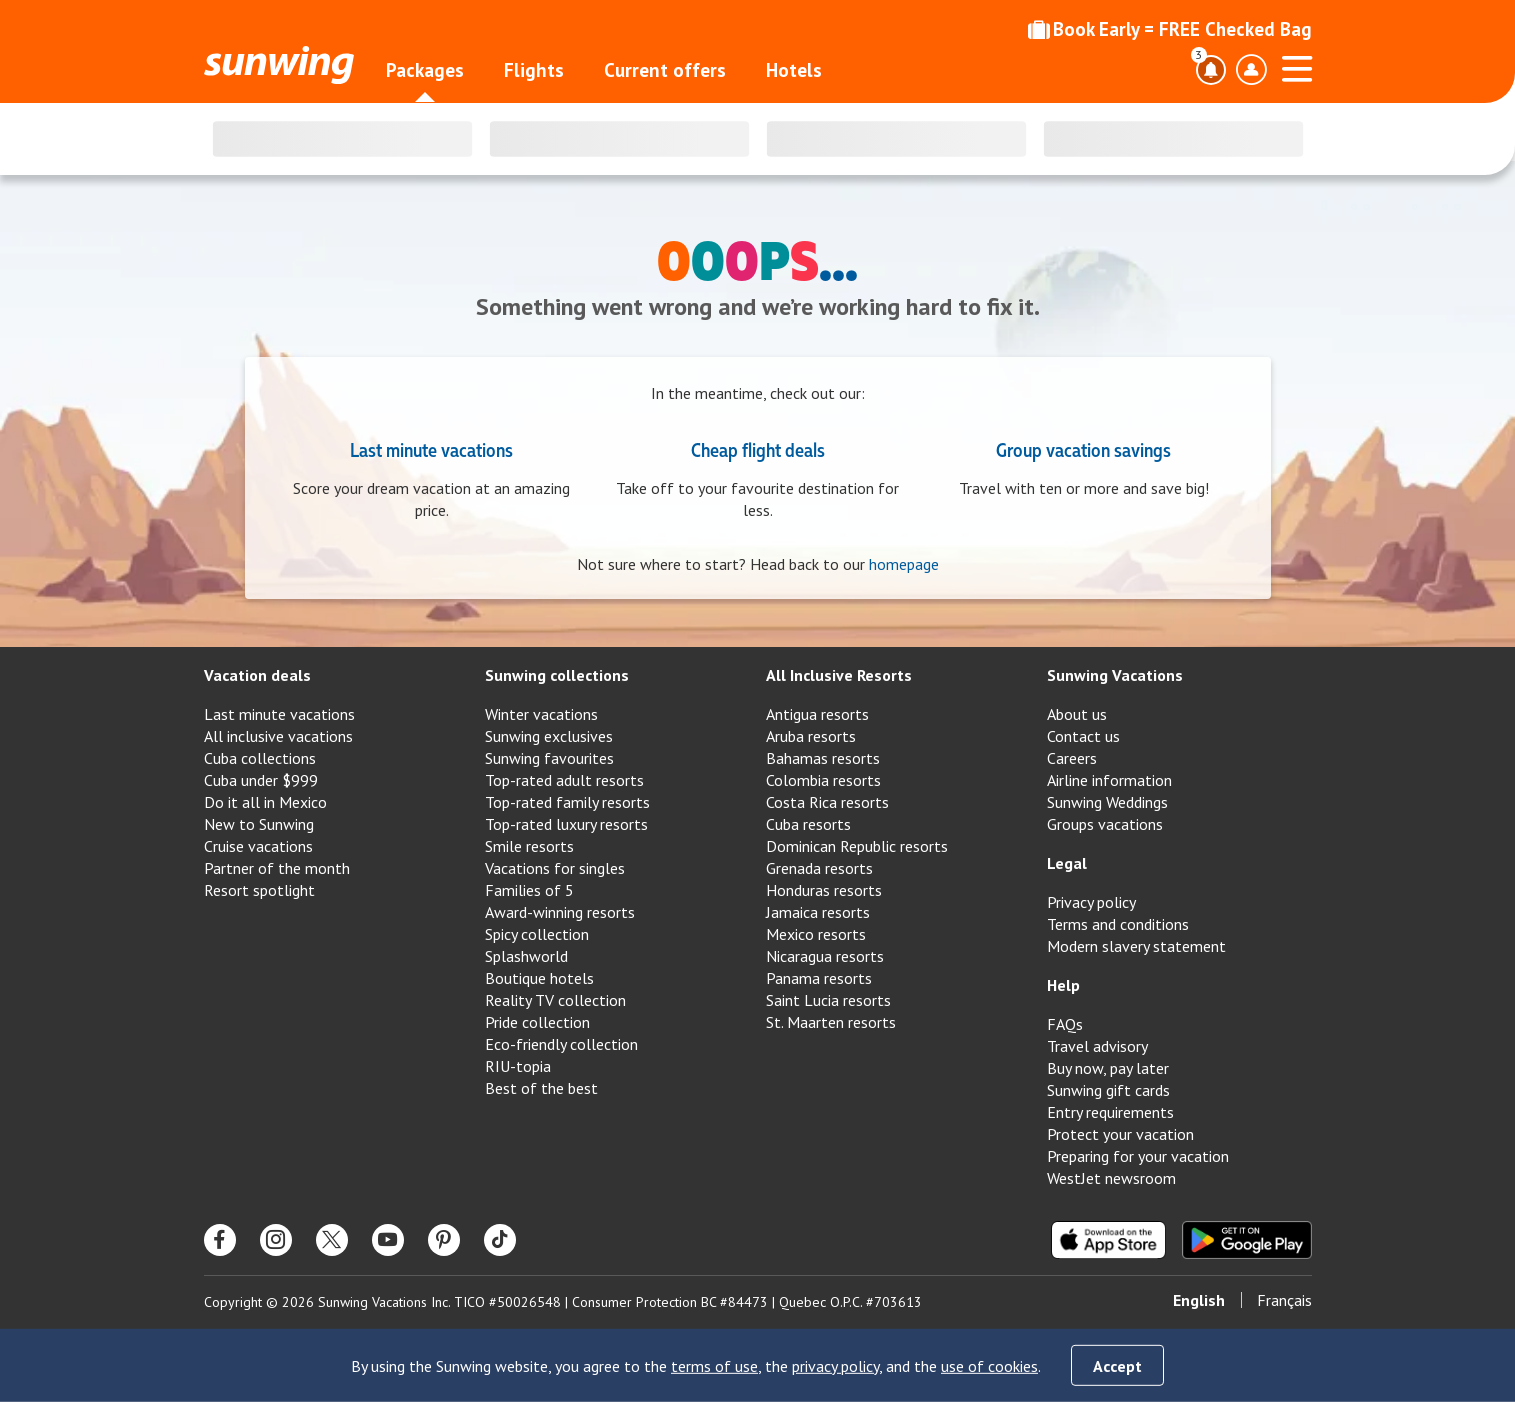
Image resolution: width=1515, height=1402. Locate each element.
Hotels (794, 70)
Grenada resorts (819, 868)
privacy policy (835, 1366)
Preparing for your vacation (1138, 1156)
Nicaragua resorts (825, 956)
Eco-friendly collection (561, 1044)
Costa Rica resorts (827, 802)
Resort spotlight (259, 890)
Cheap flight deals (758, 449)
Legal (1067, 863)
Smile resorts (529, 846)
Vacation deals (257, 675)
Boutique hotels (539, 978)
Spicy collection (537, 934)
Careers (1072, 758)
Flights (534, 70)
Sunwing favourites (549, 758)
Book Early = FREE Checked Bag (1170, 29)
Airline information (1109, 780)
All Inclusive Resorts (839, 675)
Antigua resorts (817, 714)
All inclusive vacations (278, 736)
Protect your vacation (1120, 1134)
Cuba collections (260, 758)
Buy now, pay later (1108, 1068)
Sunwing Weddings (1107, 802)
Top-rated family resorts (567, 802)
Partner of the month (277, 868)
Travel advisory (1097, 1046)
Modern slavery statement (1136, 946)
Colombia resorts (823, 780)
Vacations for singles (555, 868)
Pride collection (537, 1022)
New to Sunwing (259, 824)
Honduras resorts (824, 890)
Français (1284, 1300)
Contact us (1083, 736)
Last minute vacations (431, 449)
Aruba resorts (811, 736)
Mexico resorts (816, 934)
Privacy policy (1091, 902)
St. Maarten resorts (831, 1022)
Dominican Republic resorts (857, 846)
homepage (904, 564)
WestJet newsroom (1111, 1178)
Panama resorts (819, 978)
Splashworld (526, 956)
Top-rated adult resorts (564, 780)
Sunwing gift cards (1108, 1090)
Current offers (665, 70)
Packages (425, 70)
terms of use (714, 1366)
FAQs (1065, 1024)
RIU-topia (518, 1066)
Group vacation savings (1083, 449)
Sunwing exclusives (549, 736)
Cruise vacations (258, 846)
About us (1077, 714)
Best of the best (541, 1088)
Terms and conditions (1118, 924)
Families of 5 (529, 890)
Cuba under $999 (261, 780)
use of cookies (989, 1366)
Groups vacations (1105, 824)
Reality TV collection (555, 1000)
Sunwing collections (557, 675)
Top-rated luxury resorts (566, 824)
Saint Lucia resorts (828, 1000)
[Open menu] (1297, 66)
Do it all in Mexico (265, 802)
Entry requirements (1110, 1112)
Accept (1117, 1366)
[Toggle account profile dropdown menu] (1251, 70)
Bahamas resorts (823, 758)
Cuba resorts (808, 824)
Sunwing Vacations (1115, 675)
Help (1063, 985)
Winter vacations (541, 714)
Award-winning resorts (560, 912)
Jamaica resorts (818, 912)
